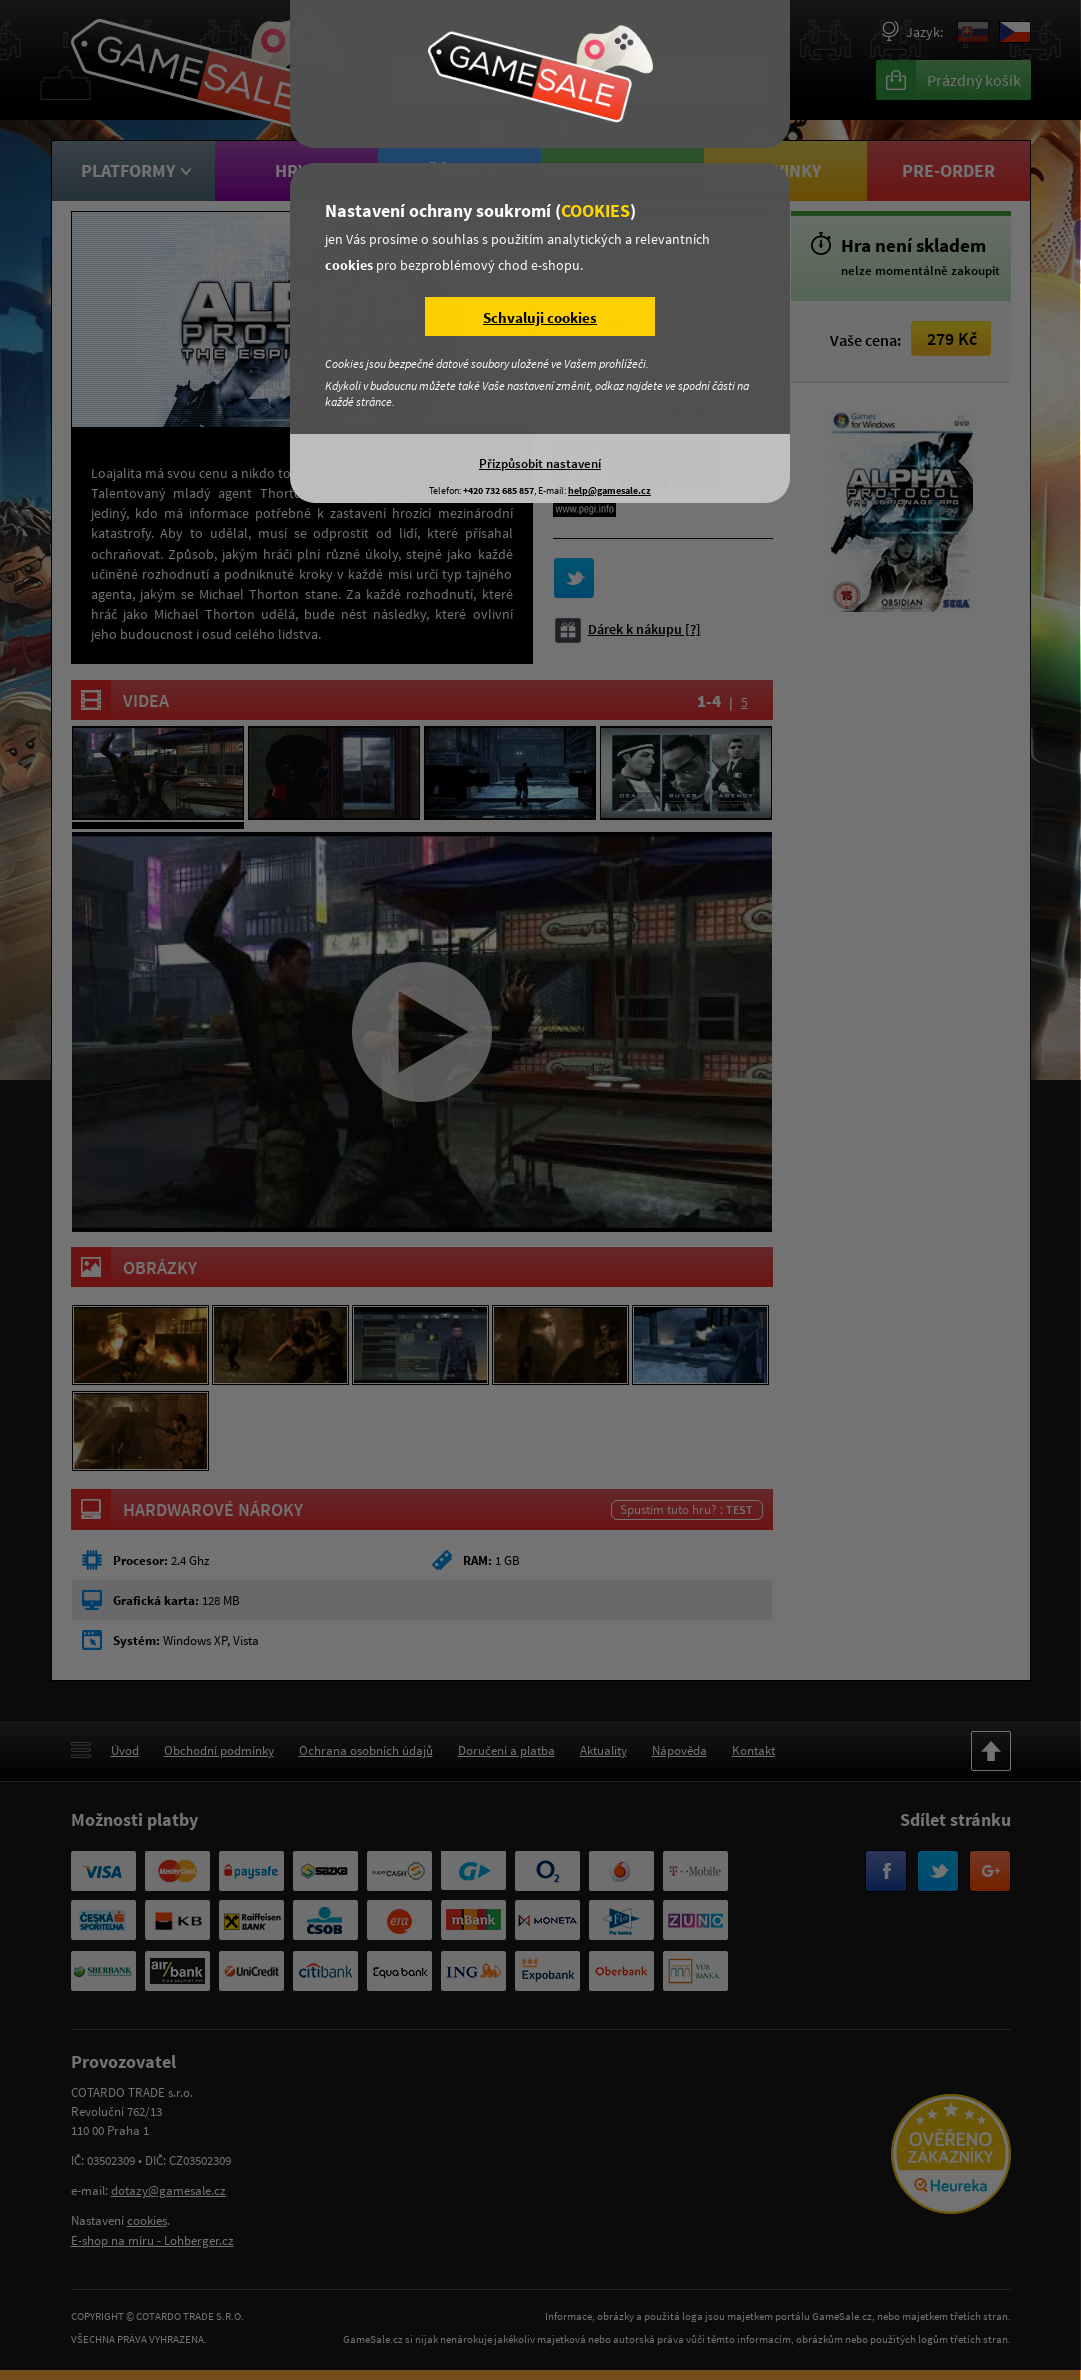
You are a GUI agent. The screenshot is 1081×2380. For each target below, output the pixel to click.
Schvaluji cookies (540, 317)
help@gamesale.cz (609, 490)
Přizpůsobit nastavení (540, 463)
